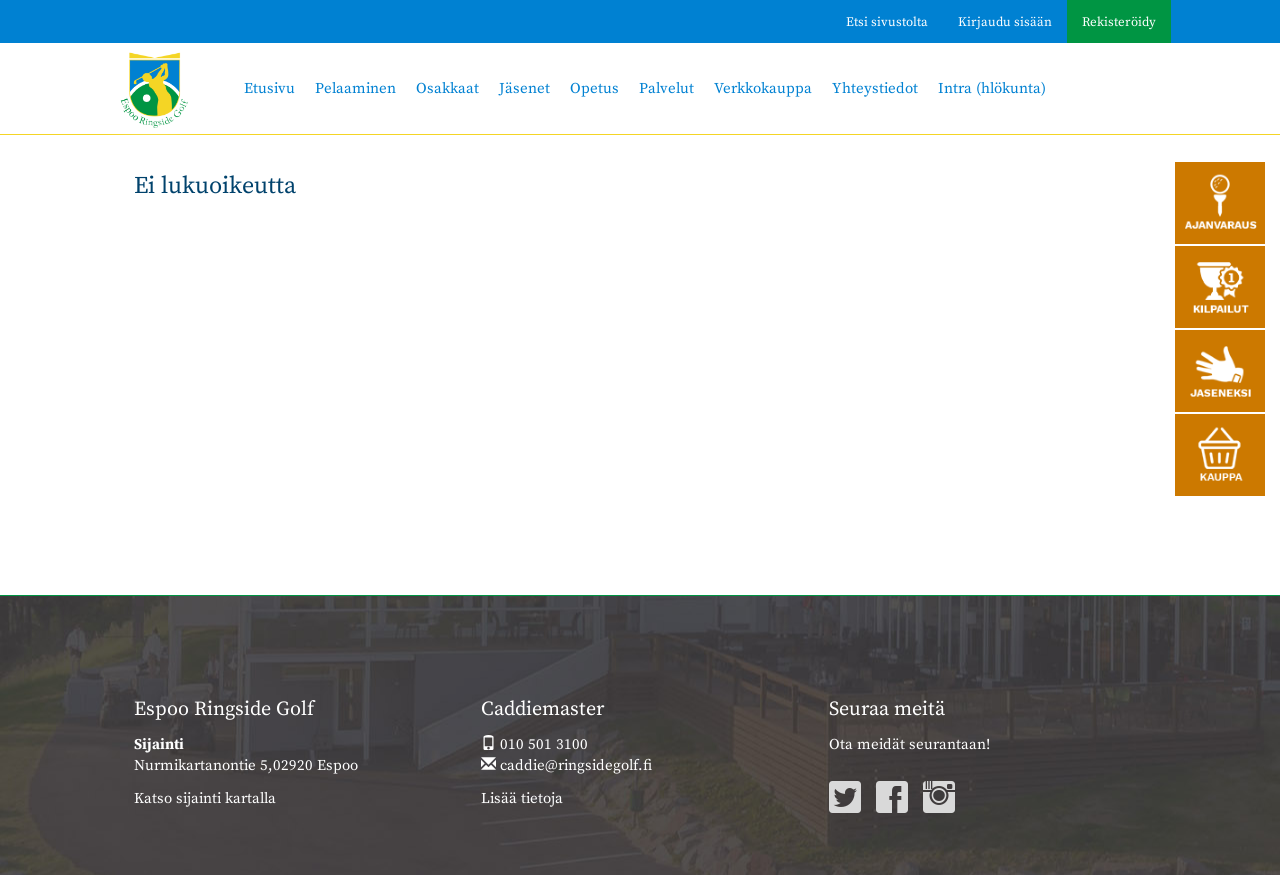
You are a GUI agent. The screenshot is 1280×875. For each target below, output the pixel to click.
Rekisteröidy (1119, 22)
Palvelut (666, 88)
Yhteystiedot (875, 88)
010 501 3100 (534, 744)
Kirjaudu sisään (1005, 22)
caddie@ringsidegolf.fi (566, 765)
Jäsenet (524, 88)
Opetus (594, 88)
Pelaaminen (355, 88)
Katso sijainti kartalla (205, 798)
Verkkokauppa (763, 88)
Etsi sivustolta (887, 22)
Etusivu (269, 88)
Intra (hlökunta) (992, 88)
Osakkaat (447, 88)
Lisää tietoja (522, 798)
